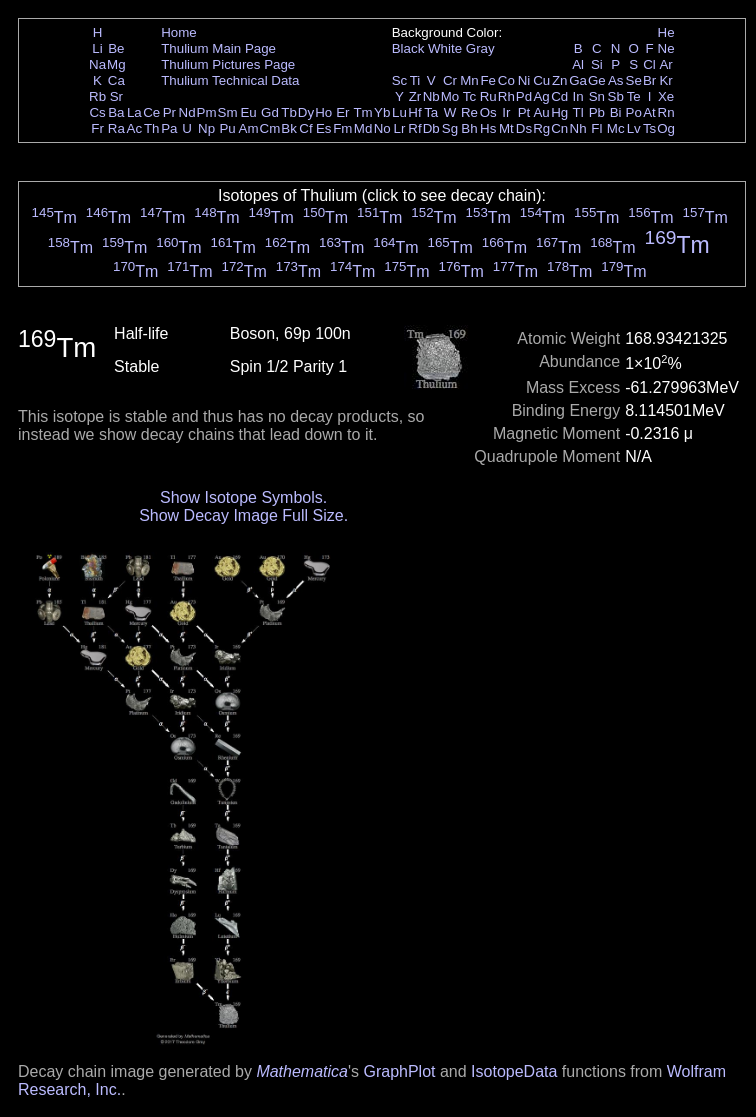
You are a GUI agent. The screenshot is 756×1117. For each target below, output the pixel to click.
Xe (666, 96)
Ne (666, 48)
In (578, 96)
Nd (187, 112)
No (382, 128)
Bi (616, 112)
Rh (506, 96)
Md (363, 128)
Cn (559, 128)
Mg (116, 64)
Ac (135, 128)
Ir (506, 112)
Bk (289, 128)
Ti (415, 80)
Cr (450, 80)
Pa (169, 128)
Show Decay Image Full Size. (243, 515)
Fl (596, 128)
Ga (578, 80)
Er (342, 112)
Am (249, 128)
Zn (560, 80)
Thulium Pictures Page (228, 64)
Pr (169, 112)
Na (97, 64)
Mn (469, 80)
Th (152, 128)
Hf (414, 112)
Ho (323, 112)
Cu (541, 80)
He (666, 32)
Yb (382, 112)
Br (649, 80)
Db (431, 128)
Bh (469, 128)
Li (97, 48)
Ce (151, 112)
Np (206, 128)
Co (506, 80)
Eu (248, 112)
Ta (431, 112)
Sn (597, 96)
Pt (524, 112)
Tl (578, 112)
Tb (289, 112)
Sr (116, 96)
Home (179, 32)
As (616, 80)
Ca (116, 80)
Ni (524, 80)
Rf (414, 128)
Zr (415, 96)
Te (634, 96)
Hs (488, 128)
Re (469, 112)
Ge (597, 80)
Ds (524, 128)
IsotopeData (514, 1071)
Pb (597, 112)
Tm (362, 112)
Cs (97, 112)
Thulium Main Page (218, 48)
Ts (649, 128)
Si (597, 64)
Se (634, 80)
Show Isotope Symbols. (243, 497)
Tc (469, 96)
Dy (306, 112)
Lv (634, 128)
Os (488, 112)
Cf (305, 128)
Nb (431, 96)
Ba (116, 112)
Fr (97, 128)
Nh (578, 128)
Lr (400, 128)
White (445, 48)
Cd (559, 96)
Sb (616, 96)
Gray (480, 48)
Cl (649, 64)
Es (324, 128)
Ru (488, 96)
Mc (616, 128)
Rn (666, 112)
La (134, 112)
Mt (506, 128)
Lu (399, 112)
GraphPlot (399, 1071)
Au (541, 112)
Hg (559, 112)
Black (408, 48)
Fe (488, 80)
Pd (524, 96)
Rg (541, 128)
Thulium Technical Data (230, 80)
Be (116, 48)
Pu (227, 128)
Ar (665, 64)
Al (578, 64)
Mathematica (302, 1071)
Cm (270, 128)
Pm (207, 112)
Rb (97, 96)
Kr (665, 80)
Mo (450, 96)
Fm (342, 128)
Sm (228, 112)
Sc (400, 80)
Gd (270, 112)
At (649, 112)
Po (634, 112)
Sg (450, 128)
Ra (116, 128)
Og (666, 128)
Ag (541, 96)
